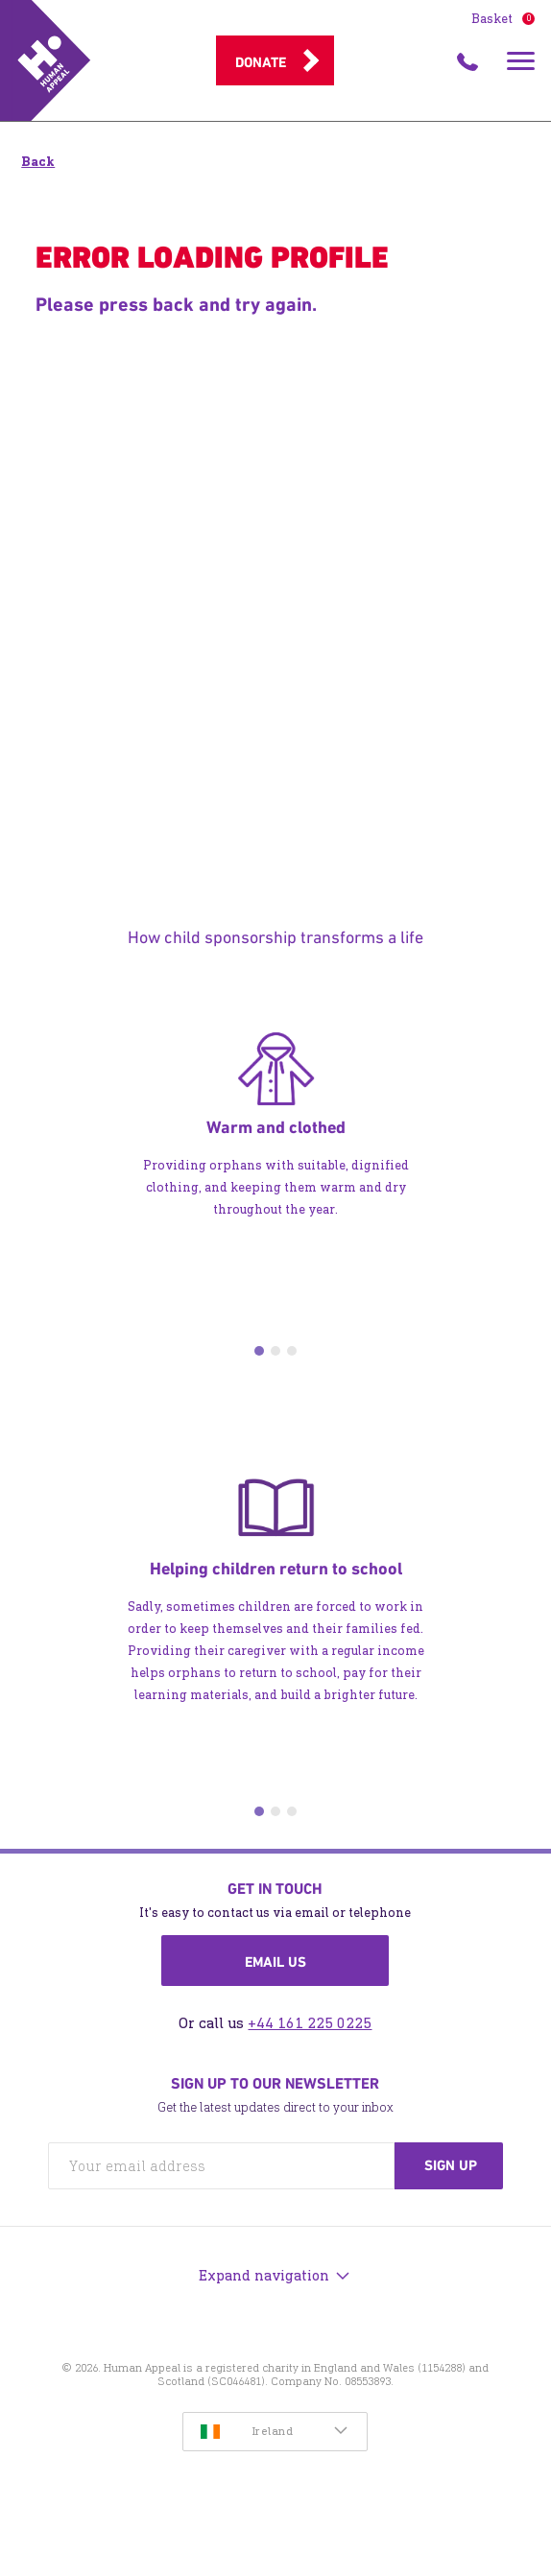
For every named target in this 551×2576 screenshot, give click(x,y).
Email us (275, 1962)
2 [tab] (275, 1351)
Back (38, 162)
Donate (260, 62)
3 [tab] (292, 1351)
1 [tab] (259, 1351)
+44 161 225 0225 (309, 2023)
